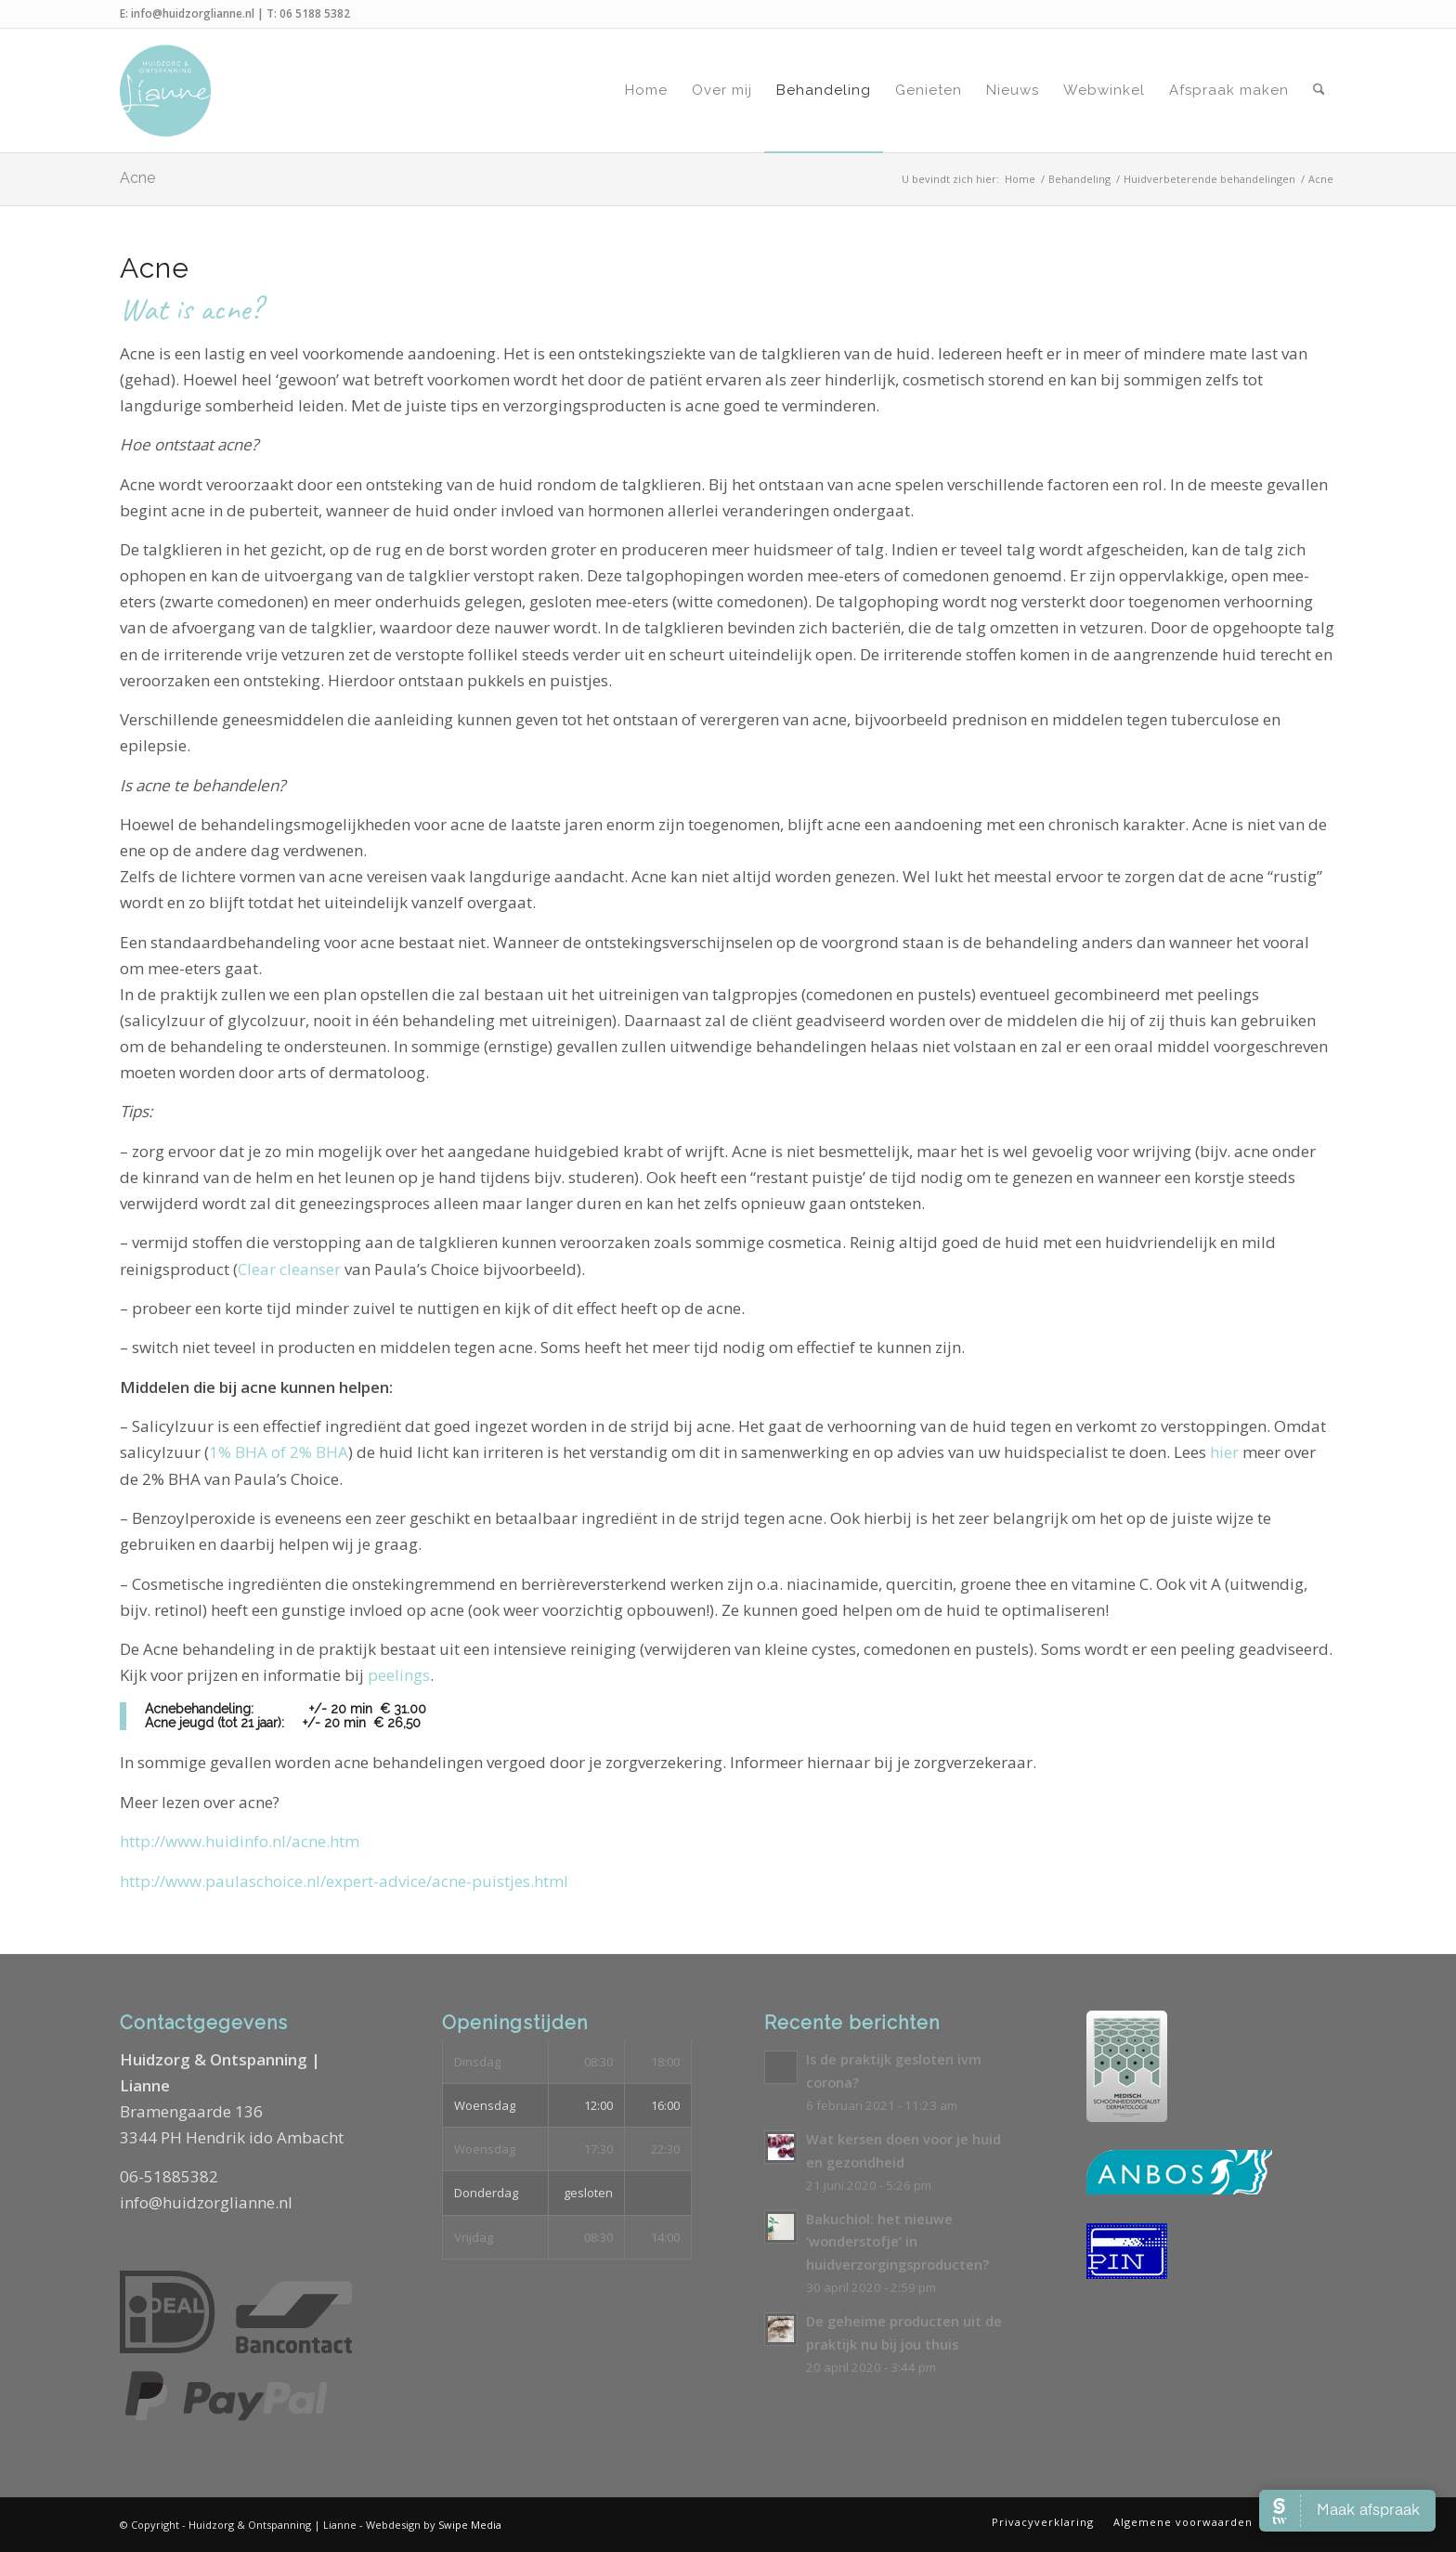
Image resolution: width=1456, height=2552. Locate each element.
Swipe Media (469, 2525)
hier (1224, 1452)
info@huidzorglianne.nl (192, 13)
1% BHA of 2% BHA (278, 1452)
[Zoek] (1318, 90)
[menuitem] (646, 90)
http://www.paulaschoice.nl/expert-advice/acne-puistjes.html (344, 1881)
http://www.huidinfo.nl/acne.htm (239, 1841)
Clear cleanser (289, 1269)
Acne (137, 178)
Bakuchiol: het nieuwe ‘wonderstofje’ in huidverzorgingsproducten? (897, 2241)
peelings (399, 1675)
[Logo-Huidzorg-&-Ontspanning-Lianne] (165, 90)
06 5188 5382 (315, 13)
